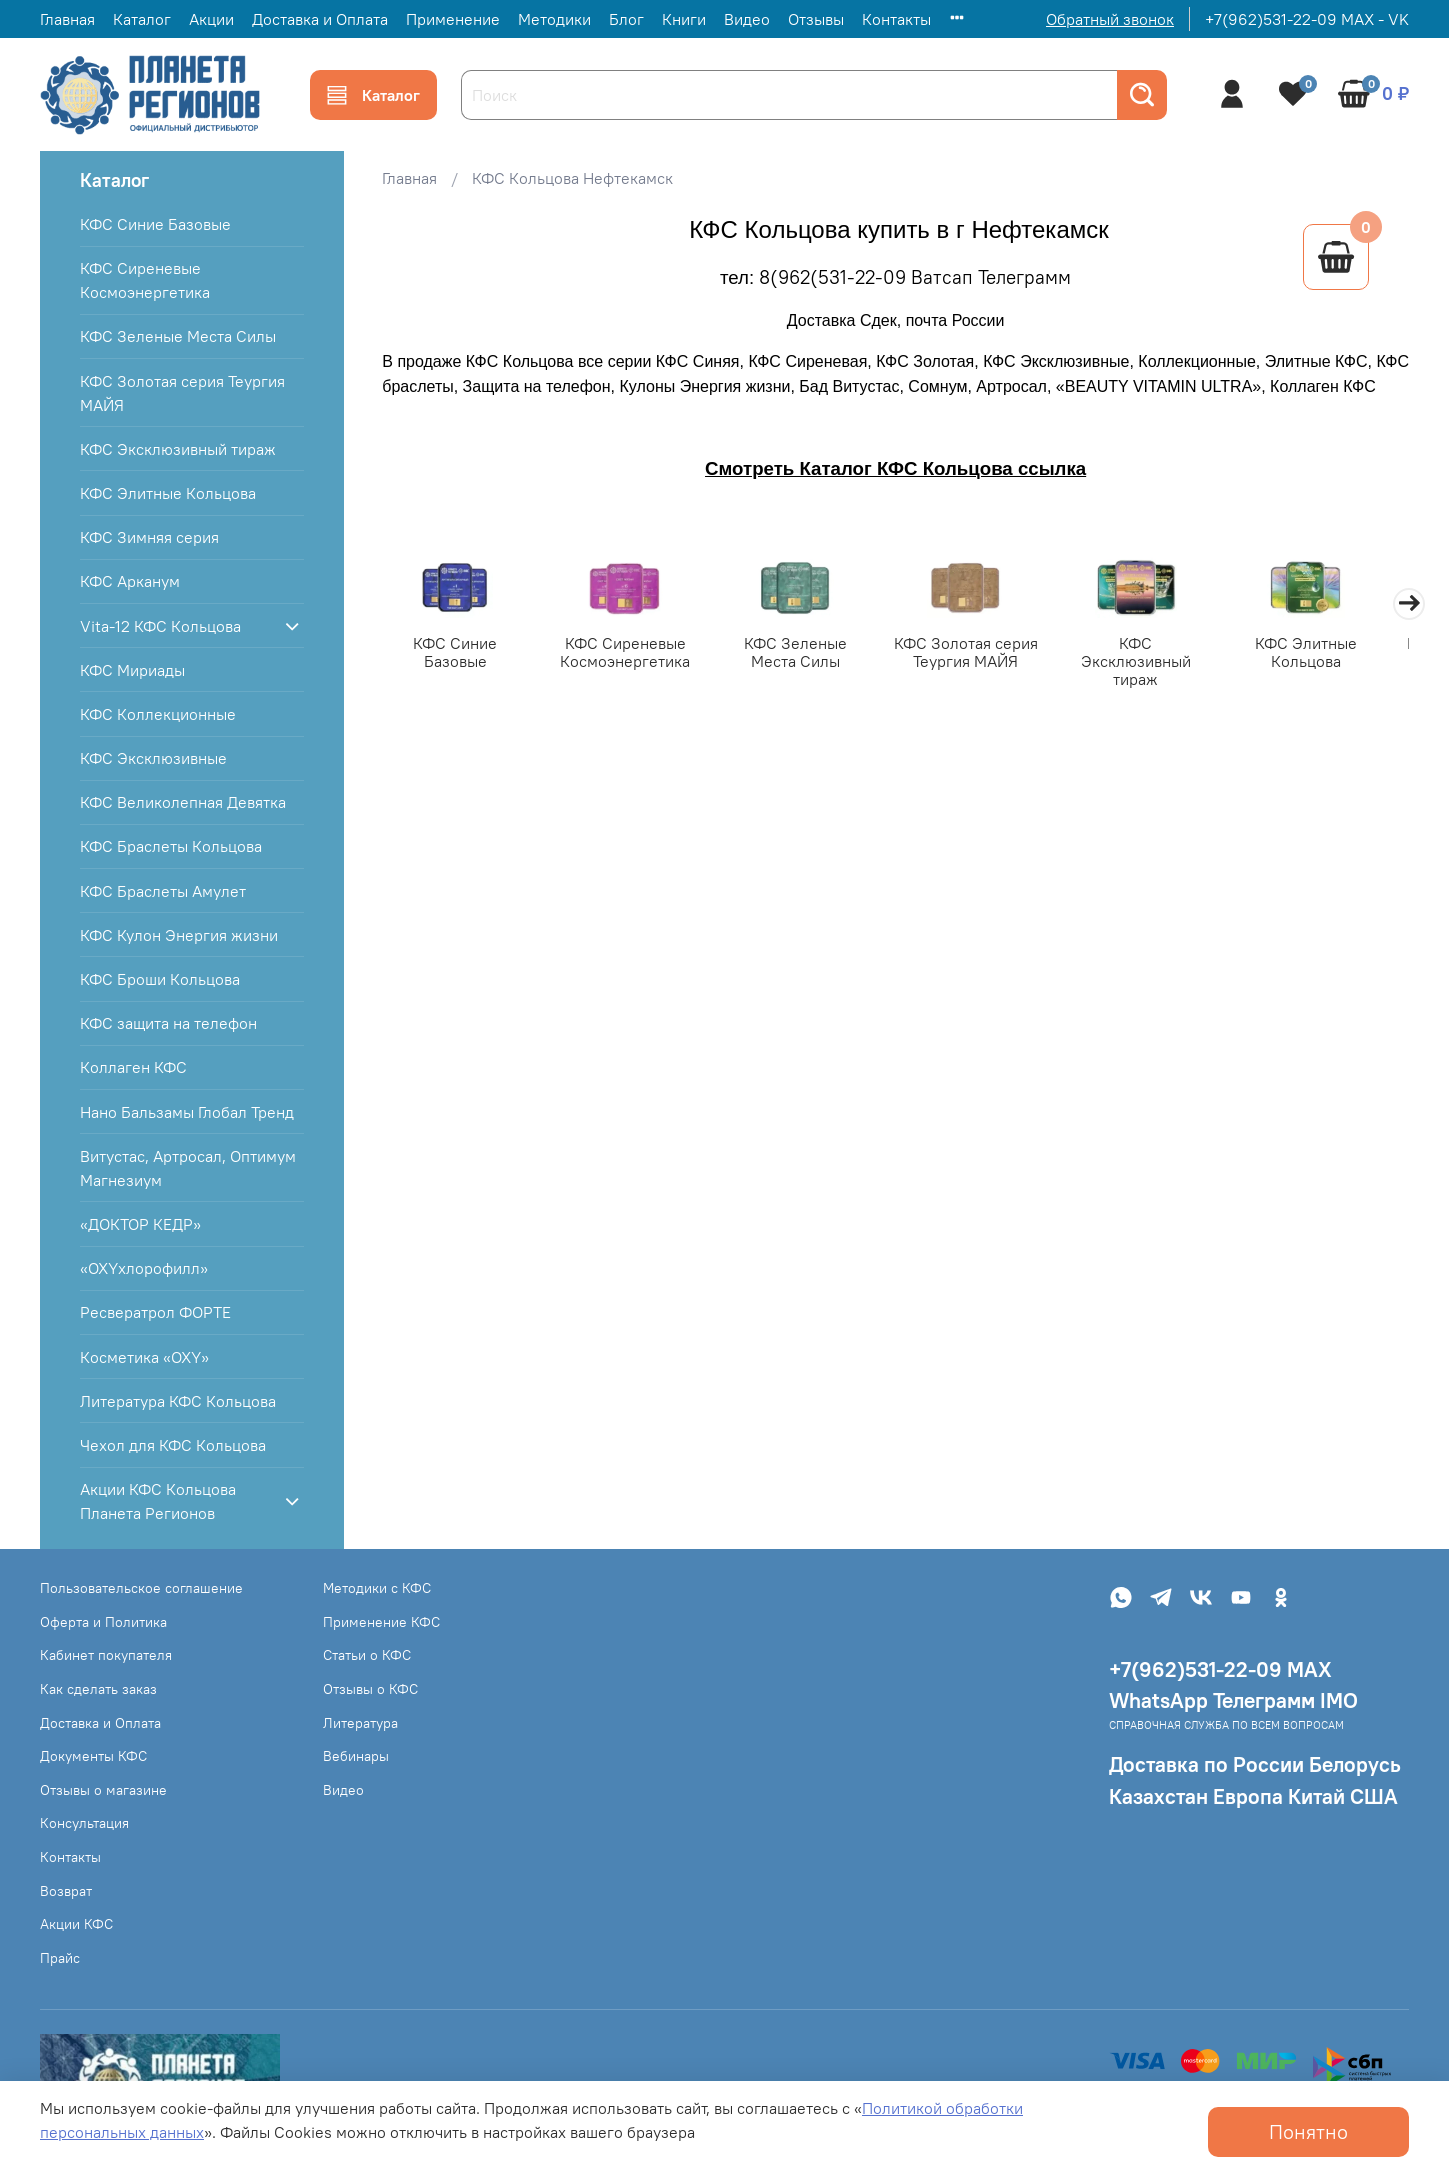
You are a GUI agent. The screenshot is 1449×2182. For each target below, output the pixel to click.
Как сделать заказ (98, 1689)
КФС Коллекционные (158, 714)
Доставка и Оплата (320, 19)
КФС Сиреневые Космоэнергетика (633, 654)
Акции (211, 19)
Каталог (142, 19)
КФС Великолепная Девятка (183, 802)
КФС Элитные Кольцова (1334, 654)
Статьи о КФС (367, 1655)
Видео (747, 19)
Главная (67, 19)
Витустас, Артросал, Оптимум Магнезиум (188, 1168)
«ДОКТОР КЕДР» (140, 1224)
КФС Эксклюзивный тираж (1158, 654)
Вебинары (356, 1756)
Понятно (1308, 2131)
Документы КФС (93, 1756)
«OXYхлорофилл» (144, 1268)
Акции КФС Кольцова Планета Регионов (158, 1501)
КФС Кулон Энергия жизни (179, 935)
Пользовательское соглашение (141, 1588)
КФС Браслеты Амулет (163, 891)
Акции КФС (76, 1924)
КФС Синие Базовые (457, 645)
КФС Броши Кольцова (160, 979)
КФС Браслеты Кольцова (171, 846)
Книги (684, 19)
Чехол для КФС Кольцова (173, 1445)
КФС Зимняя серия (149, 537)
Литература (360, 1723)
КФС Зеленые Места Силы (808, 654)
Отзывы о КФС (370, 1689)
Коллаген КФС (133, 1067)
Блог (626, 19)
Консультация (84, 1823)
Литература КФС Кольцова (178, 1401)
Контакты (896, 19)
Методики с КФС (377, 1588)
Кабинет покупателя (106, 1655)
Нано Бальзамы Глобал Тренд (187, 1112)
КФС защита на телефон (168, 1023)
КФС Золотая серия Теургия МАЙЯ (983, 654)
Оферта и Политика (103, 1622)
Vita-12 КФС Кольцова (160, 626)
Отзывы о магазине (103, 1790)
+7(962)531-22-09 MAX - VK (1307, 19)
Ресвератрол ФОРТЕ (155, 1312)
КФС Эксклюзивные (153, 758)
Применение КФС (381, 1622)
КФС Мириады (132, 670)
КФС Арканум (130, 581)
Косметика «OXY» (144, 1357)
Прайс (60, 1958)
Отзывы (816, 19)
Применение (453, 19)
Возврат (66, 1891)
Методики (554, 19)
